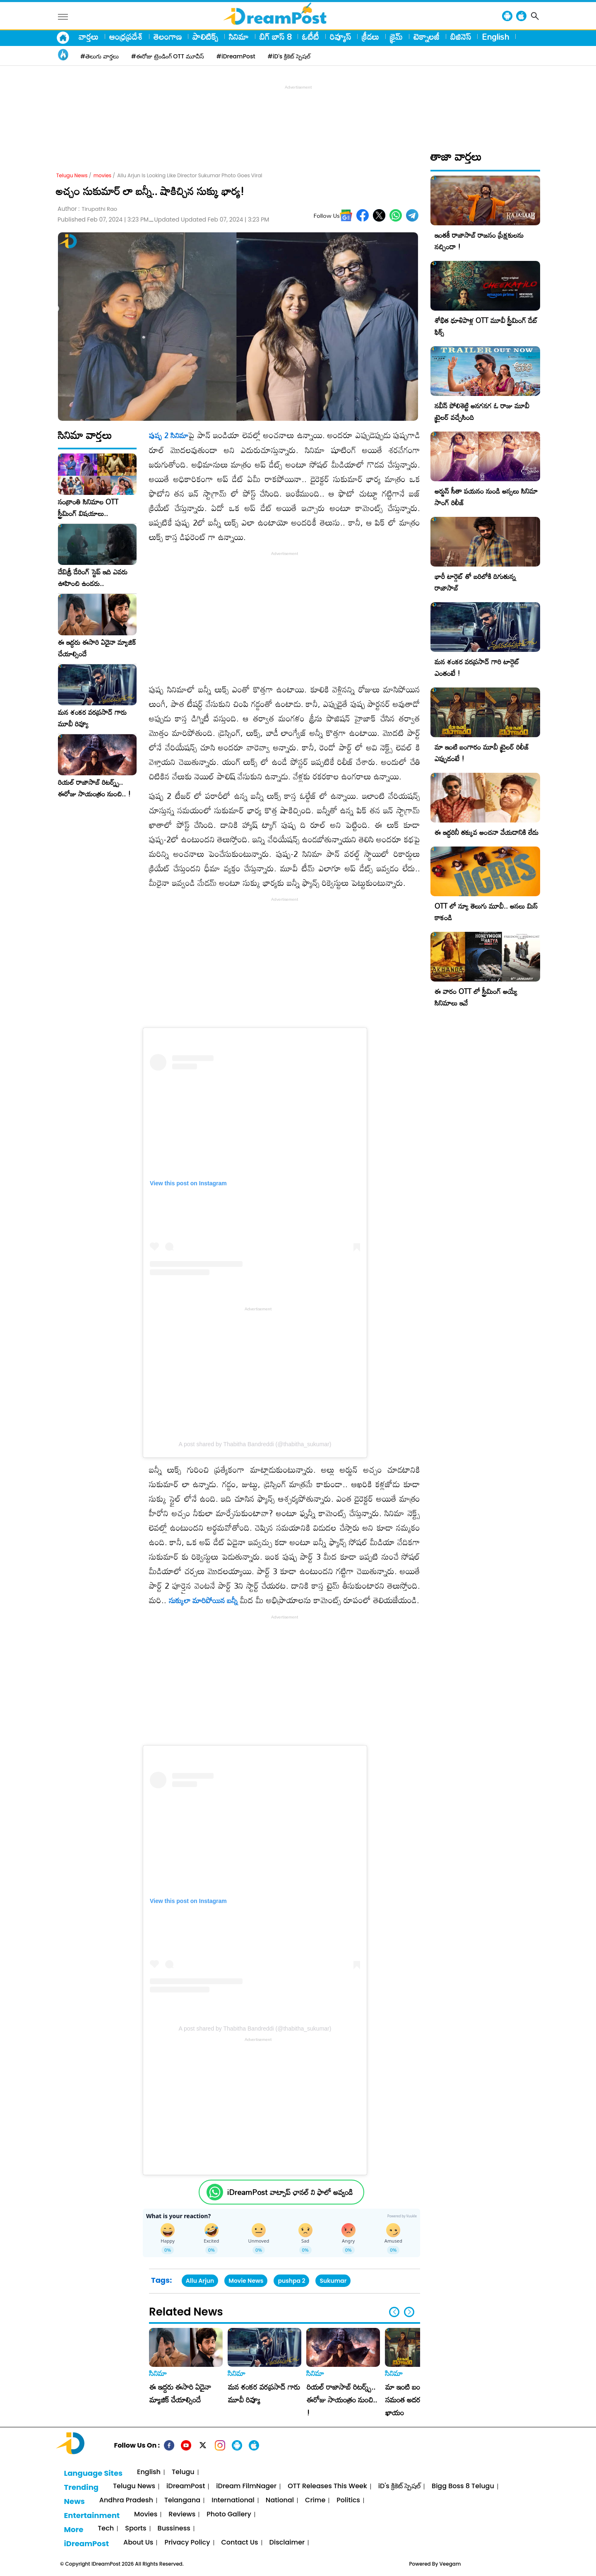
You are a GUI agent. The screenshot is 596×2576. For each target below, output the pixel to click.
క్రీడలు (370, 36)
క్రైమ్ (396, 36)
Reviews (181, 2514)
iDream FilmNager (246, 2486)
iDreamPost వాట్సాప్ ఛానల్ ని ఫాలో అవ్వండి (290, 2192)
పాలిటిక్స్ (205, 36)
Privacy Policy (187, 2542)
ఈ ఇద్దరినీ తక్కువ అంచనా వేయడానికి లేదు (486, 832)
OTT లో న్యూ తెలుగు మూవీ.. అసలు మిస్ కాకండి (486, 911)
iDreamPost (185, 2486)
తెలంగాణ (168, 36)
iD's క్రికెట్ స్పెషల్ (399, 2486)
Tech (106, 2528)
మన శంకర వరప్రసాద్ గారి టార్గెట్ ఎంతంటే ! (477, 667)
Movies (145, 2514)
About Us (138, 2542)
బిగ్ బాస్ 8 (275, 36)
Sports (135, 2528)
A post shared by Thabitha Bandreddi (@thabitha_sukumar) (255, 1444)
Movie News (245, 2281)
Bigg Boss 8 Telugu (463, 2486)
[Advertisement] (298, 110)
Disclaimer (287, 2542)
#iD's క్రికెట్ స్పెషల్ (289, 56)
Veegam (450, 2563)
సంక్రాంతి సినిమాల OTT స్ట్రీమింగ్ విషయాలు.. (88, 507)
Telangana (182, 2500)
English (495, 36)
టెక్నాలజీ (426, 36)
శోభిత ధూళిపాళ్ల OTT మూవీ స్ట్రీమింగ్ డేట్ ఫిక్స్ (486, 326)
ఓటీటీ (310, 36)
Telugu (183, 2472)
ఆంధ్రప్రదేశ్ (126, 36)
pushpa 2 (291, 2281)
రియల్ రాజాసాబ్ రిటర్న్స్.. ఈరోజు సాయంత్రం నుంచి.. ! (94, 788)
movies (102, 175)
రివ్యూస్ (340, 36)
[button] (409, 2312)
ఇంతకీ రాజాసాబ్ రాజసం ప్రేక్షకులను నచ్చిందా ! (479, 240)
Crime (315, 2500)
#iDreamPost (235, 56)
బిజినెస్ (460, 36)
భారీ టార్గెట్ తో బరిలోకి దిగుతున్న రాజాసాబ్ (475, 582)
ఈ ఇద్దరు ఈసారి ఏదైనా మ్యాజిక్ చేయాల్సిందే (97, 648)
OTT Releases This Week (327, 2486)
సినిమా (239, 36)
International (233, 2500)
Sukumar (333, 2281)
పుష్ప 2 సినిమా (168, 435)
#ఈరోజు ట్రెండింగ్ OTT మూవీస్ (167, 56)
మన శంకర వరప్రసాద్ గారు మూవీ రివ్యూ (92, 718)
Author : (87, 209)
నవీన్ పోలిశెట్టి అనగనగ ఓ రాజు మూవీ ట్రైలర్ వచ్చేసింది (482, 411)
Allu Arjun (200, 2281)
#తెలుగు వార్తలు (99, 56)
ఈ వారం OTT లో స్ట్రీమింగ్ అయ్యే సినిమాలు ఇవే (476, 997)
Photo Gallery (229, 2514)
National (280, 2500)
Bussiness (174, 2528)
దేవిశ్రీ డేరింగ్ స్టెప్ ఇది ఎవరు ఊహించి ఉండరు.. (92, 577)
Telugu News (72, 175)
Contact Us (239, 2542)
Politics (348, 2500)
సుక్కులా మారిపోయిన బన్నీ (203, 1600)
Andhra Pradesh (126, 2500)
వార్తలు (89, 36)
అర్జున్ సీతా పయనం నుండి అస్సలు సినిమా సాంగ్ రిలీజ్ (486, 496)
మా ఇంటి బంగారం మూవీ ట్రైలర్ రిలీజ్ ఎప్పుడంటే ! (482, 752)
